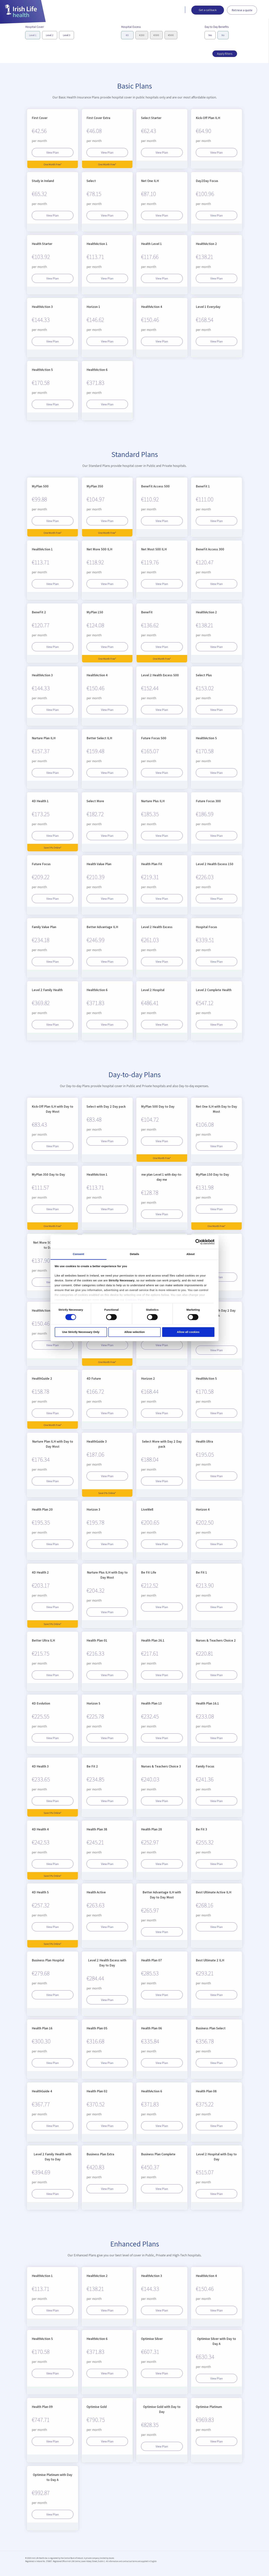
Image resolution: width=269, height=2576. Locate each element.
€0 (127, 35)
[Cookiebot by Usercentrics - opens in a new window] (198, 1242)
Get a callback (208, 10)
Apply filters (227, 54)
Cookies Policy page (139, 1299)
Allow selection (134, 1332)
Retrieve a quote (242, 10)
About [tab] (190, 1254)
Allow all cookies (188, 1332)
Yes (210, 35)
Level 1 (32, 35)
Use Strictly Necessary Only (80, 1332)
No (223, 35)
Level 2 (49, 35)
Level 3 (66, 35)
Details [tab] (134, 1254)
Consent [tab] (78, 1254)
